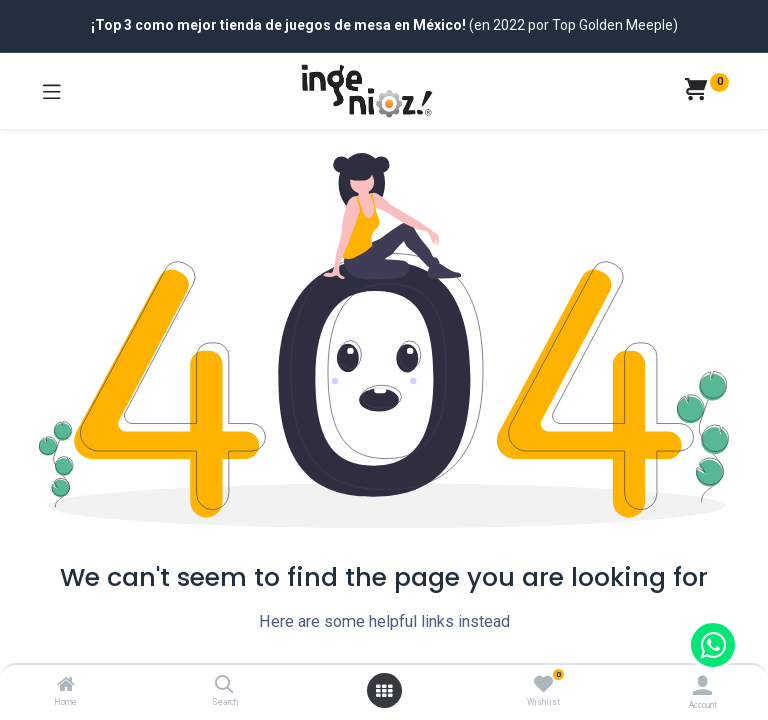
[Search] (224, 686)
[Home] (66, 686)
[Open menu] (384, 691)
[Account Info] (702, 685)
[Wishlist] (543, 685)
